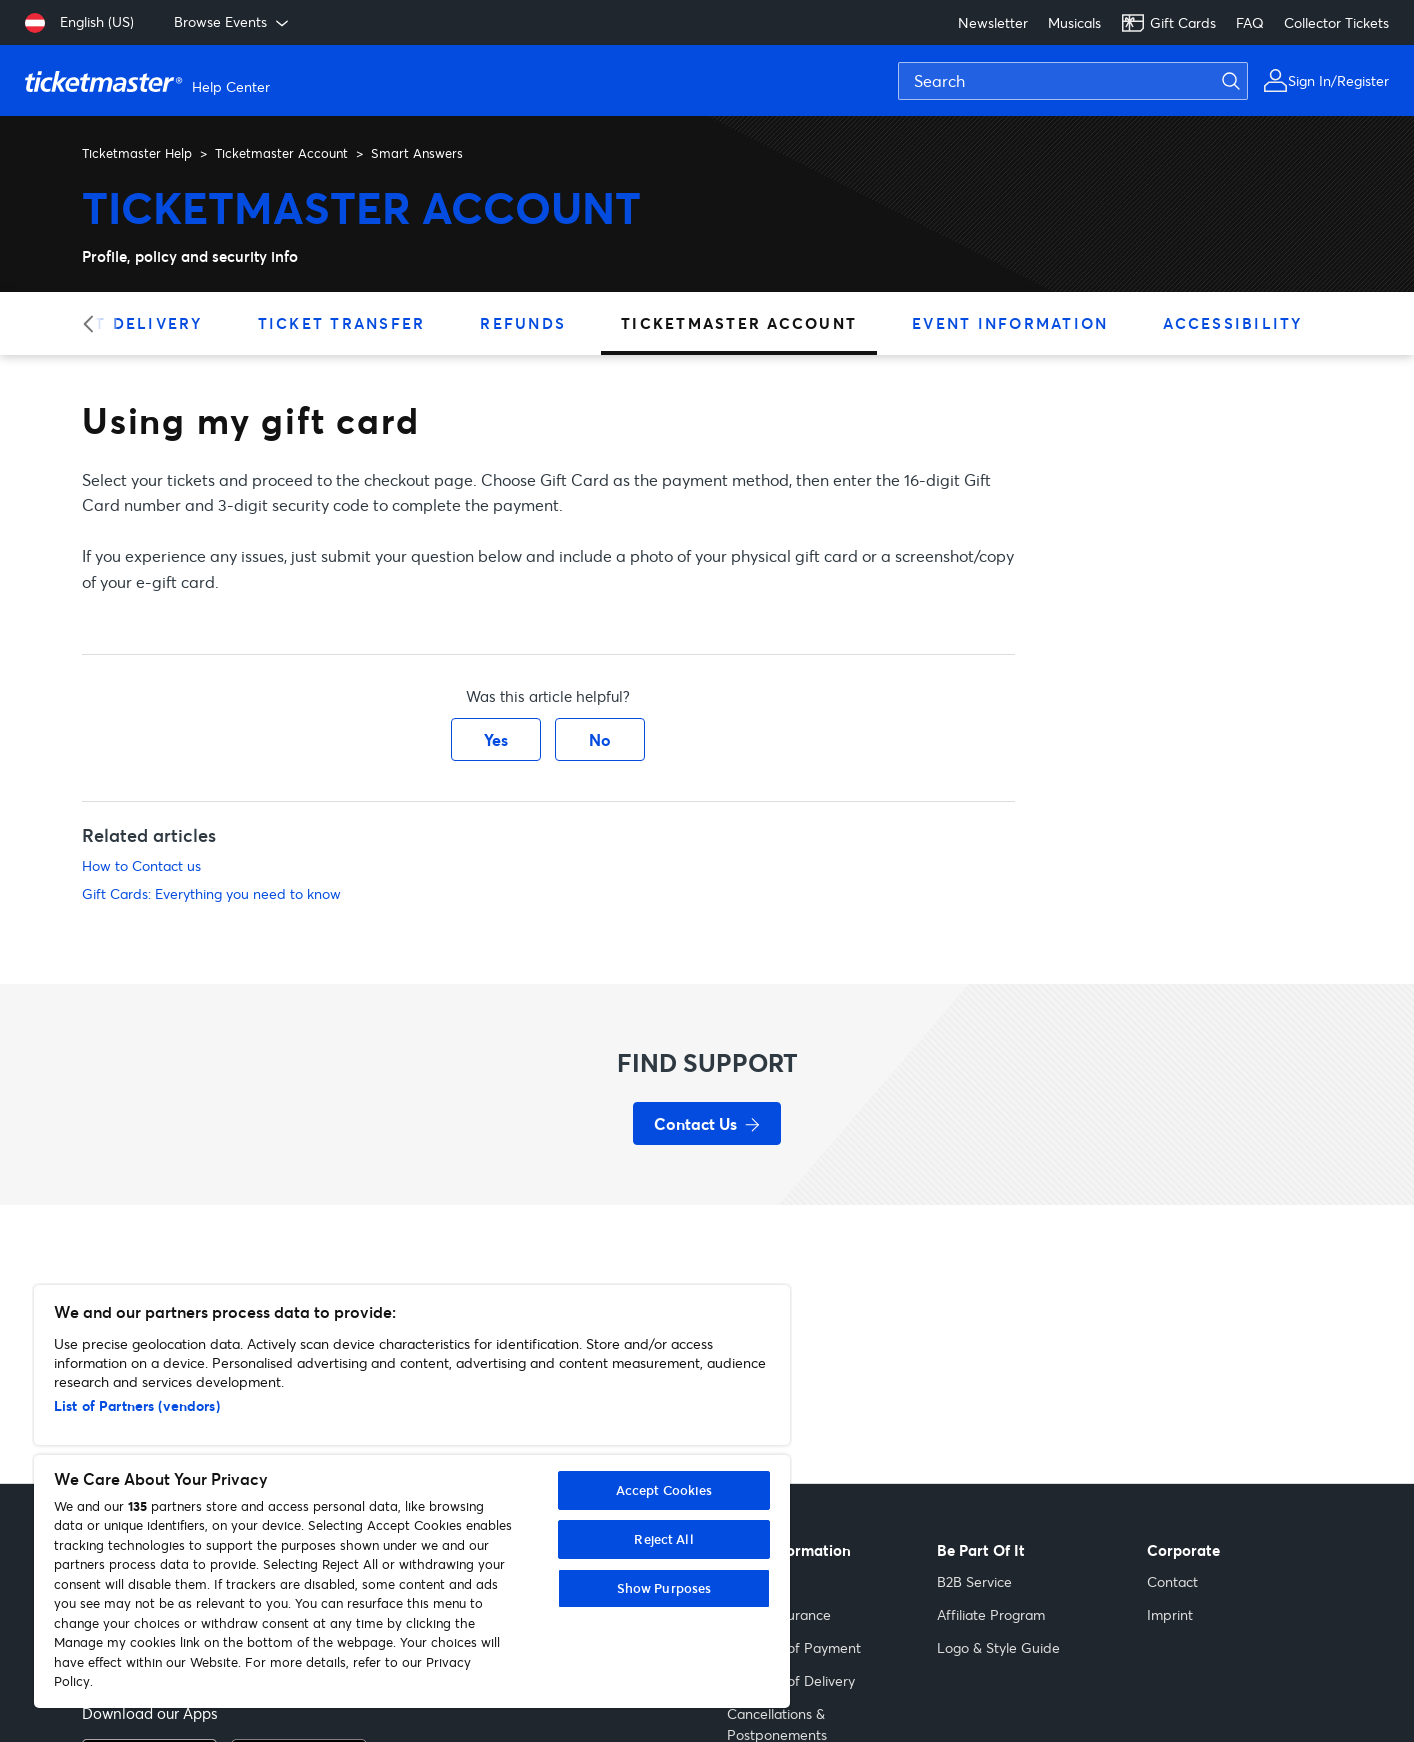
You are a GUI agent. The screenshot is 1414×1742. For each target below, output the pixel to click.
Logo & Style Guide (998, 1647)
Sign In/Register (1338, 80)
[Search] (1073, 81)
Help (742, 1581)
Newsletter (993, 22)
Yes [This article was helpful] (496, 739)
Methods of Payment (794, 1647)
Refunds (523, 323)
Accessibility (1232, 323)
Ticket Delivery (121, 323)
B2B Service (974, 1581)
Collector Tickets (1336, 22)
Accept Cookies (664, 1490)
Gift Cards (1168, 23)
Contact (1172, 1581)
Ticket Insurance (779, 1614)
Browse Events (233, 22)
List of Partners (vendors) (137, 1405)
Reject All (663, 1539)
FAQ (1250, 22)
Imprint (1170, 1614)
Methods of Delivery (791, 1680)
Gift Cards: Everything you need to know (211, 893)
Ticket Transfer (342, 323)
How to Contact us (141, 865)
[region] (412, 1496)
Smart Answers (417, 153)
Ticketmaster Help (137, 153)
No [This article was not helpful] (600, 739)
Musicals (1074, 22)
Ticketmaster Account (281, 153)
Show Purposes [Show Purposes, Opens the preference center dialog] (664, 1588)
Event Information (1010, 323)
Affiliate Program (991, 1614)
